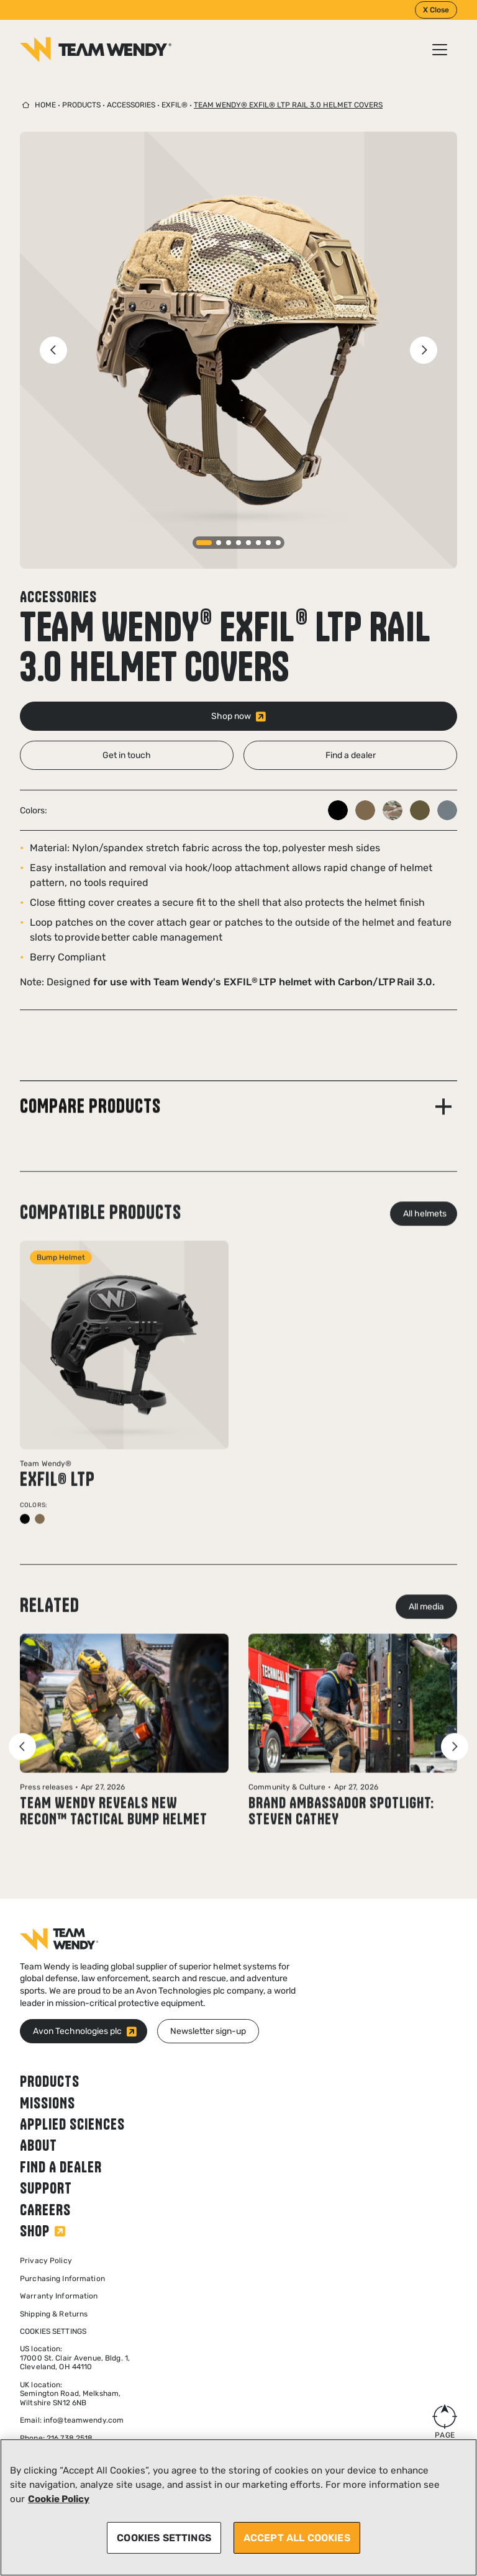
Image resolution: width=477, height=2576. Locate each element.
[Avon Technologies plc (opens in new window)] (83, 2031)
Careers (45, 2210)
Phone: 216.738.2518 (56, 2438)
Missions (47, 2103)
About (38, 2145)
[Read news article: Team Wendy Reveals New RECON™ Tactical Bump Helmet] (124, 1751)
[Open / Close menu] (439, 49)
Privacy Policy (46, 2260)
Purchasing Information (62, 2278)
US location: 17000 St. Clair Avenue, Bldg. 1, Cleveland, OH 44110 (75, 2357)
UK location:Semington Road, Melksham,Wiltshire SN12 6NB (70, 2393)
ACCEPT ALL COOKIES (296, 2538)
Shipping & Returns (54, 2314)
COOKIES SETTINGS (164, 2538)
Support (46, 2188)
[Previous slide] (53, 350)
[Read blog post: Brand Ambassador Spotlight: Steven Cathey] (352, 1752)
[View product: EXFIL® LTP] (124, 1403)
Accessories (131, 105)
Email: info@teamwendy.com (72, 2420)
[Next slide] (423, 350)
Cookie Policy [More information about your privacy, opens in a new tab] (58, 2499)
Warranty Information (59, 2296)
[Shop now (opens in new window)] (238, 716)
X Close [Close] (436, 10)
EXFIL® (174, 105)
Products (81, 105)
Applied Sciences (72, 2124)
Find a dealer (61, 2167)
